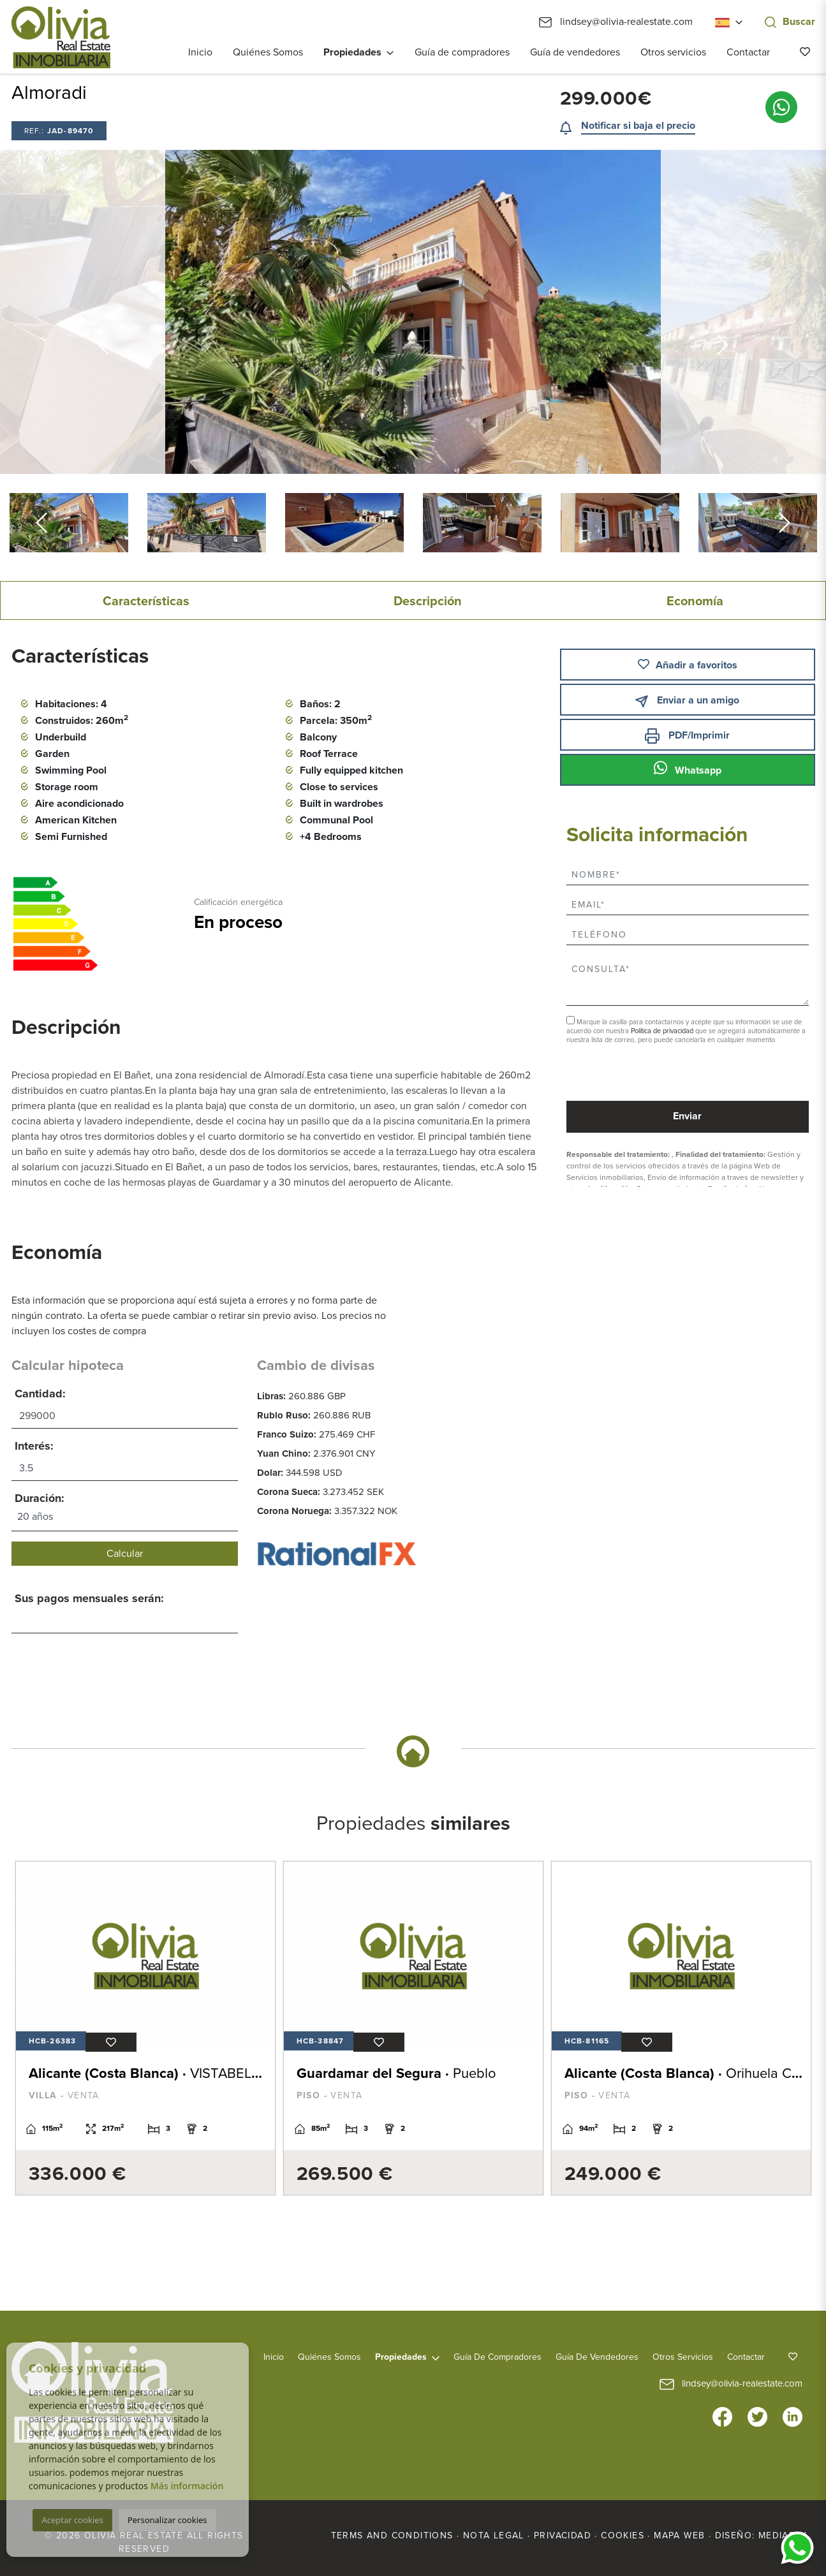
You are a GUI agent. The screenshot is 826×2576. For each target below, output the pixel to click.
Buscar (790, 21)
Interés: (34, 1446)
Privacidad (562, 2535)
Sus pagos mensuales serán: (89, 1598)
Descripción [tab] (428, 601)
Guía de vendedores (575, 52)
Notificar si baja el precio (638, 125)
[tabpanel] (144, 2028)
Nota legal (493, 2535)
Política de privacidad (663, 1031)
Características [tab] (146, 601)
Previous (103, 312)
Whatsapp (687, 768)
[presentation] (634, 1073)
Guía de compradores (462, 52)
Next (722, 312)
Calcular (125, 1553)
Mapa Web (679, 2535)
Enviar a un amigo (687, 700)
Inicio (200, 52)
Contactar (748, 52)
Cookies (622, 2535)
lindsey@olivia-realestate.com (616, 21)
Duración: (39, 1498)
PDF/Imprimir (687, 735)
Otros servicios (673, 52)
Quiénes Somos (268, 52)
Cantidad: (40, 1393)
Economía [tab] (695, 601)
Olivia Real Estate (60, 37)
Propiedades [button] (352, 52)
